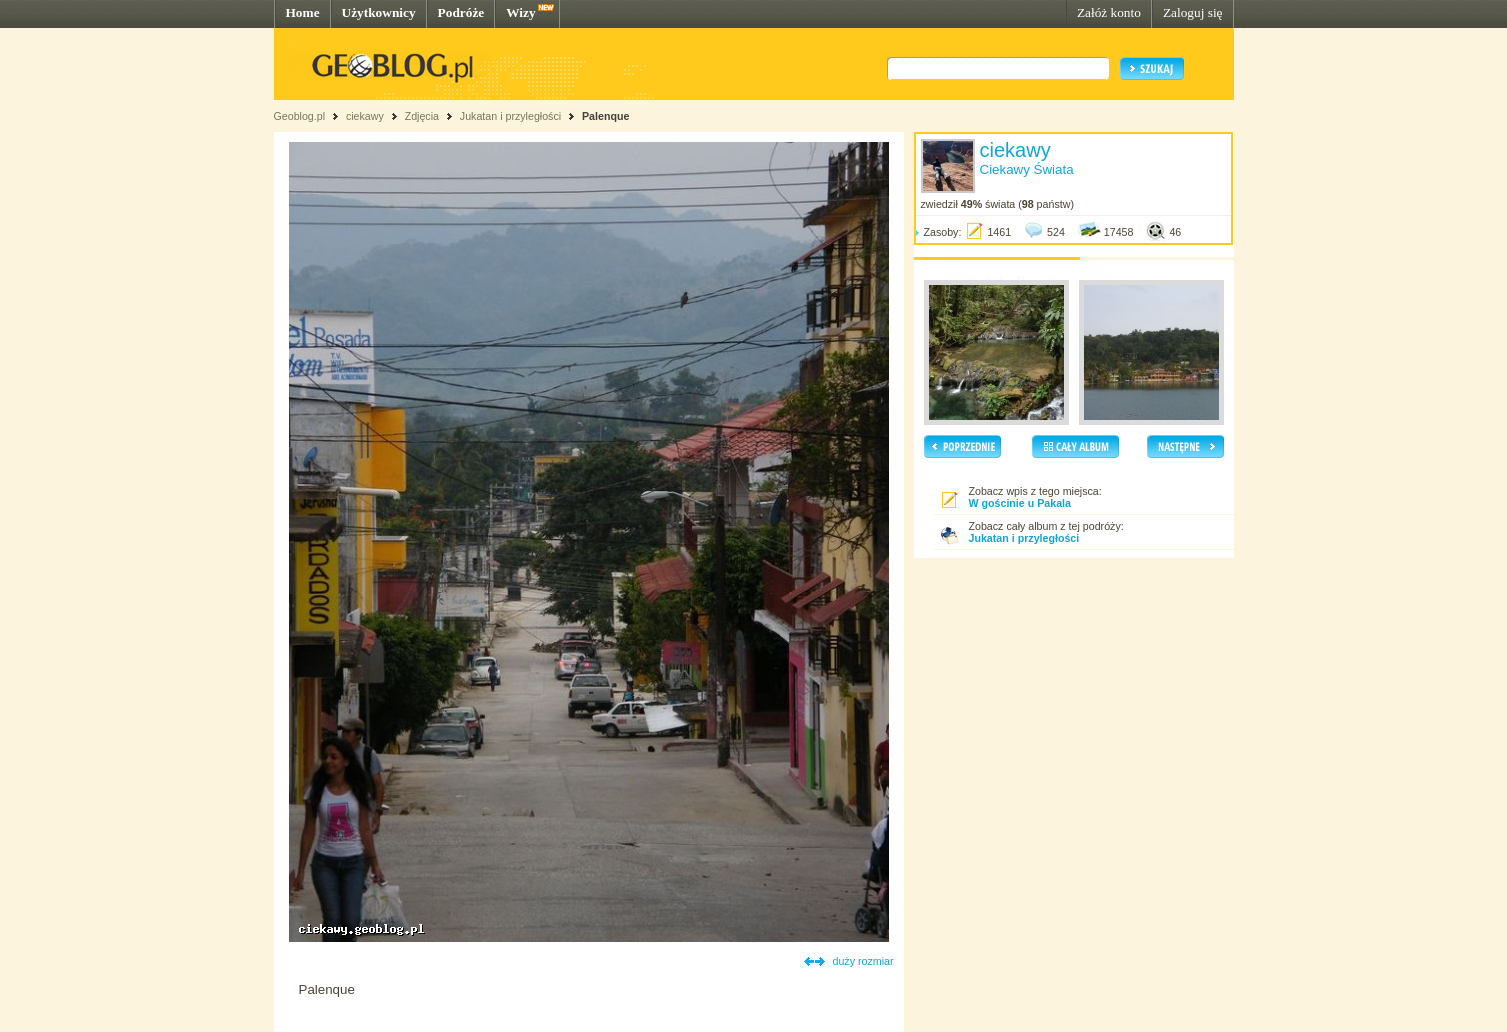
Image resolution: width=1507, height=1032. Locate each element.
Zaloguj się (1193, 12)
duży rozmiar (863, 961)
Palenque (605, 116)
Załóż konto (1109, 12)
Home (303, 12)
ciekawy (365, 116)
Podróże (461, 12)
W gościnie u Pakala (1020, 503)
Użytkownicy (379, 12)
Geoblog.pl (300, 116)
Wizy (520, 12)
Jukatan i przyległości (510, 116)
